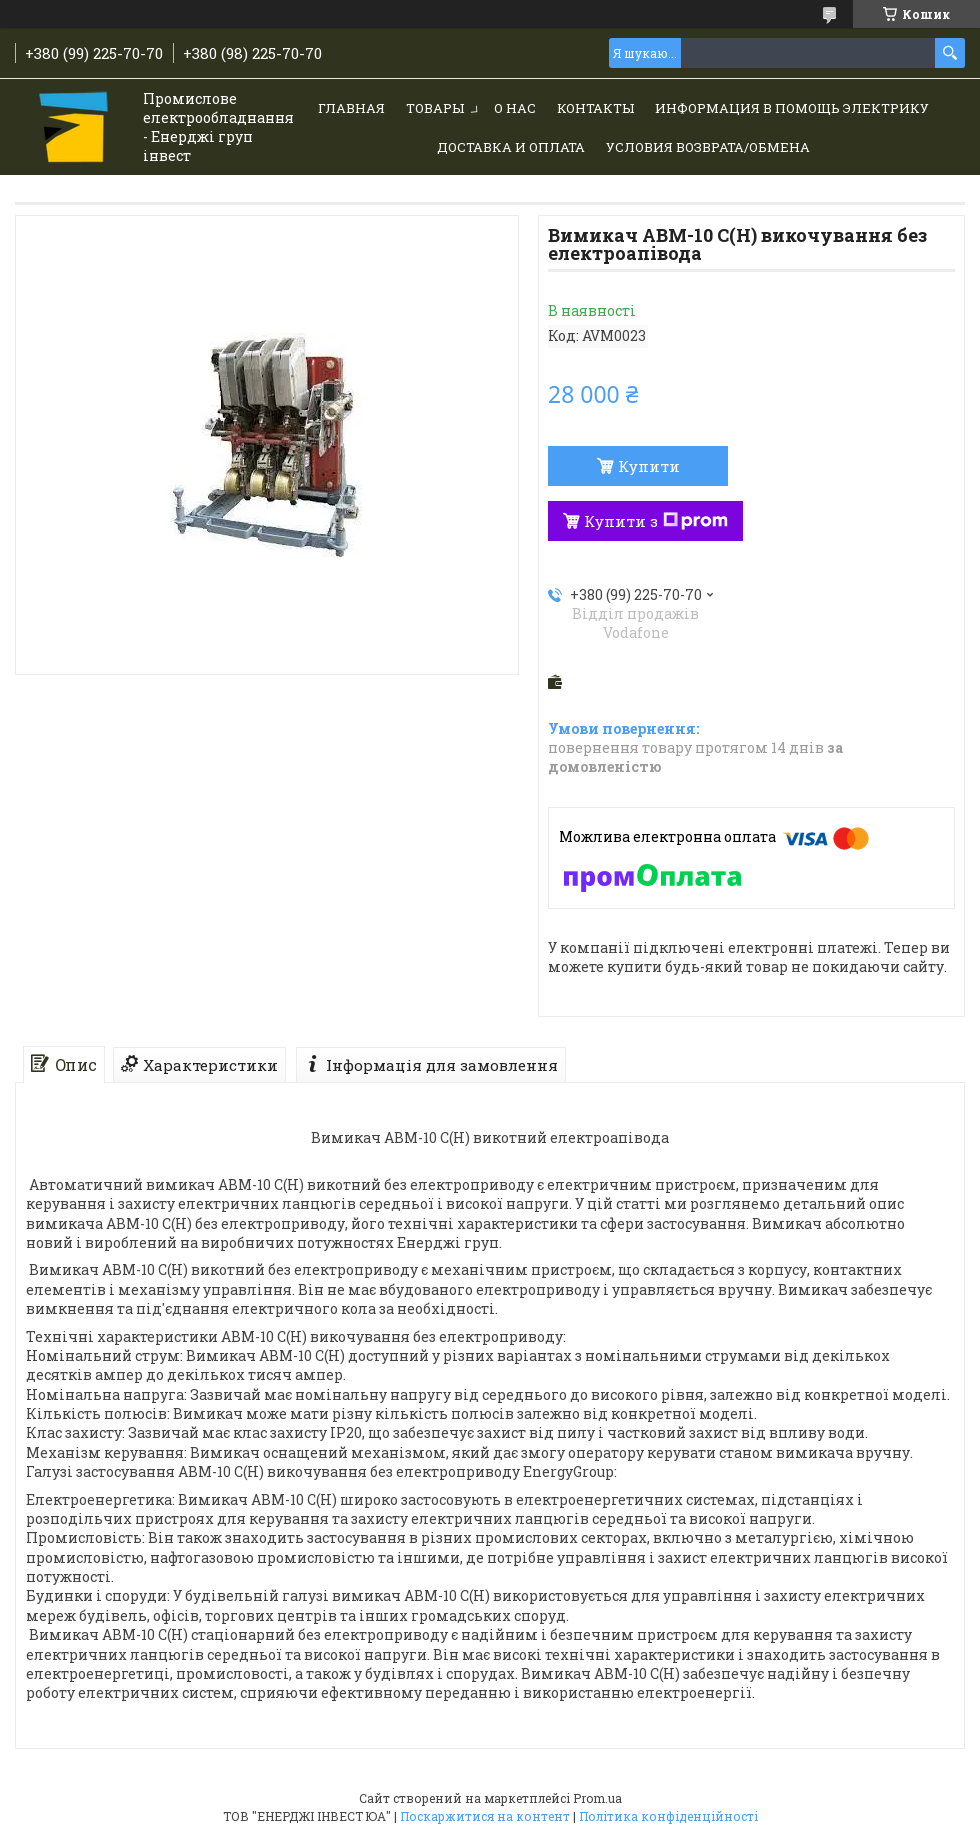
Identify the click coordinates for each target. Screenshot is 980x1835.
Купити (649, 466)
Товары (435, 108)
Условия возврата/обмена (708, 147)
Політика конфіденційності (668, 1816)
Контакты (595, 108)
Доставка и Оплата (511, 147)
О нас (515, 108)
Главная (351, 108)
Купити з (656, 521)
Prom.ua (597, 1798)
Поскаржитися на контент (485, 1816)
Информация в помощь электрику (792, 108)
